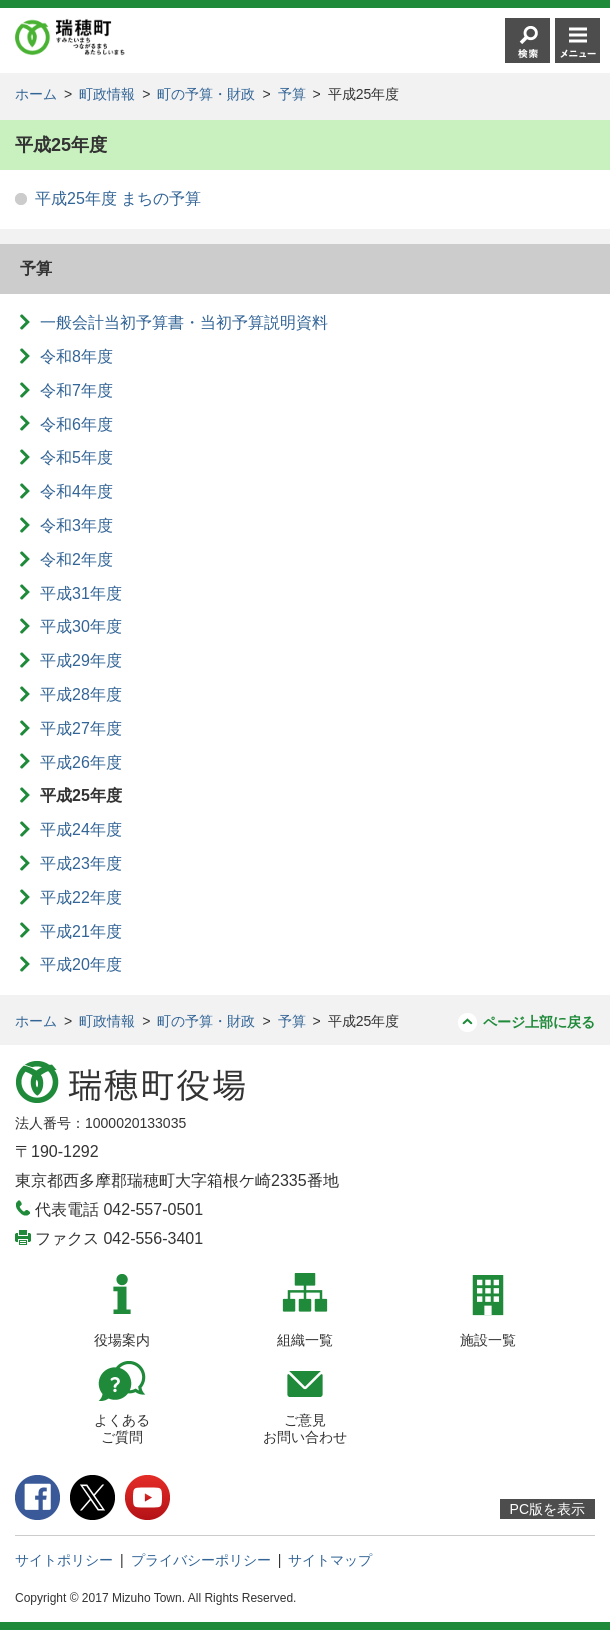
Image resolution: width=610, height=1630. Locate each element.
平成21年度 (81, 931)
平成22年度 (81, 897)
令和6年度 (76, 424)
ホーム (36, 94)
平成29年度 (81, 660)
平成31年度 (81, 593)
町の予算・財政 (206, 94)
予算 (292, 94)
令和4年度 (76, 491)
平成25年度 (81, 795)
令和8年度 (76, 356)
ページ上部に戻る (539, 1022)
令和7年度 (76, 390)
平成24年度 (81, 829)
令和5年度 (76, 457)
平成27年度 (81, 728)
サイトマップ (330, 1560)
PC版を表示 (547, 1509)
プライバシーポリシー (201, 1560)
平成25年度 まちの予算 (118, 198)
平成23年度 (81, 863)
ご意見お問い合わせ (305, 1428)
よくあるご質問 (122, 1428)
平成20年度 (81, 964)
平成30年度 (81, 626)
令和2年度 (76, 559)
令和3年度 (76, 525)
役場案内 (122, 1340)
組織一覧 (305, 1340)
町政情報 (107, 94)
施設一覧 (488, 1340)
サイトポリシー (64, 1560)
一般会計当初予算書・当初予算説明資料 (184, 322)
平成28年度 (81, 694)
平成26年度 (81, 762)
